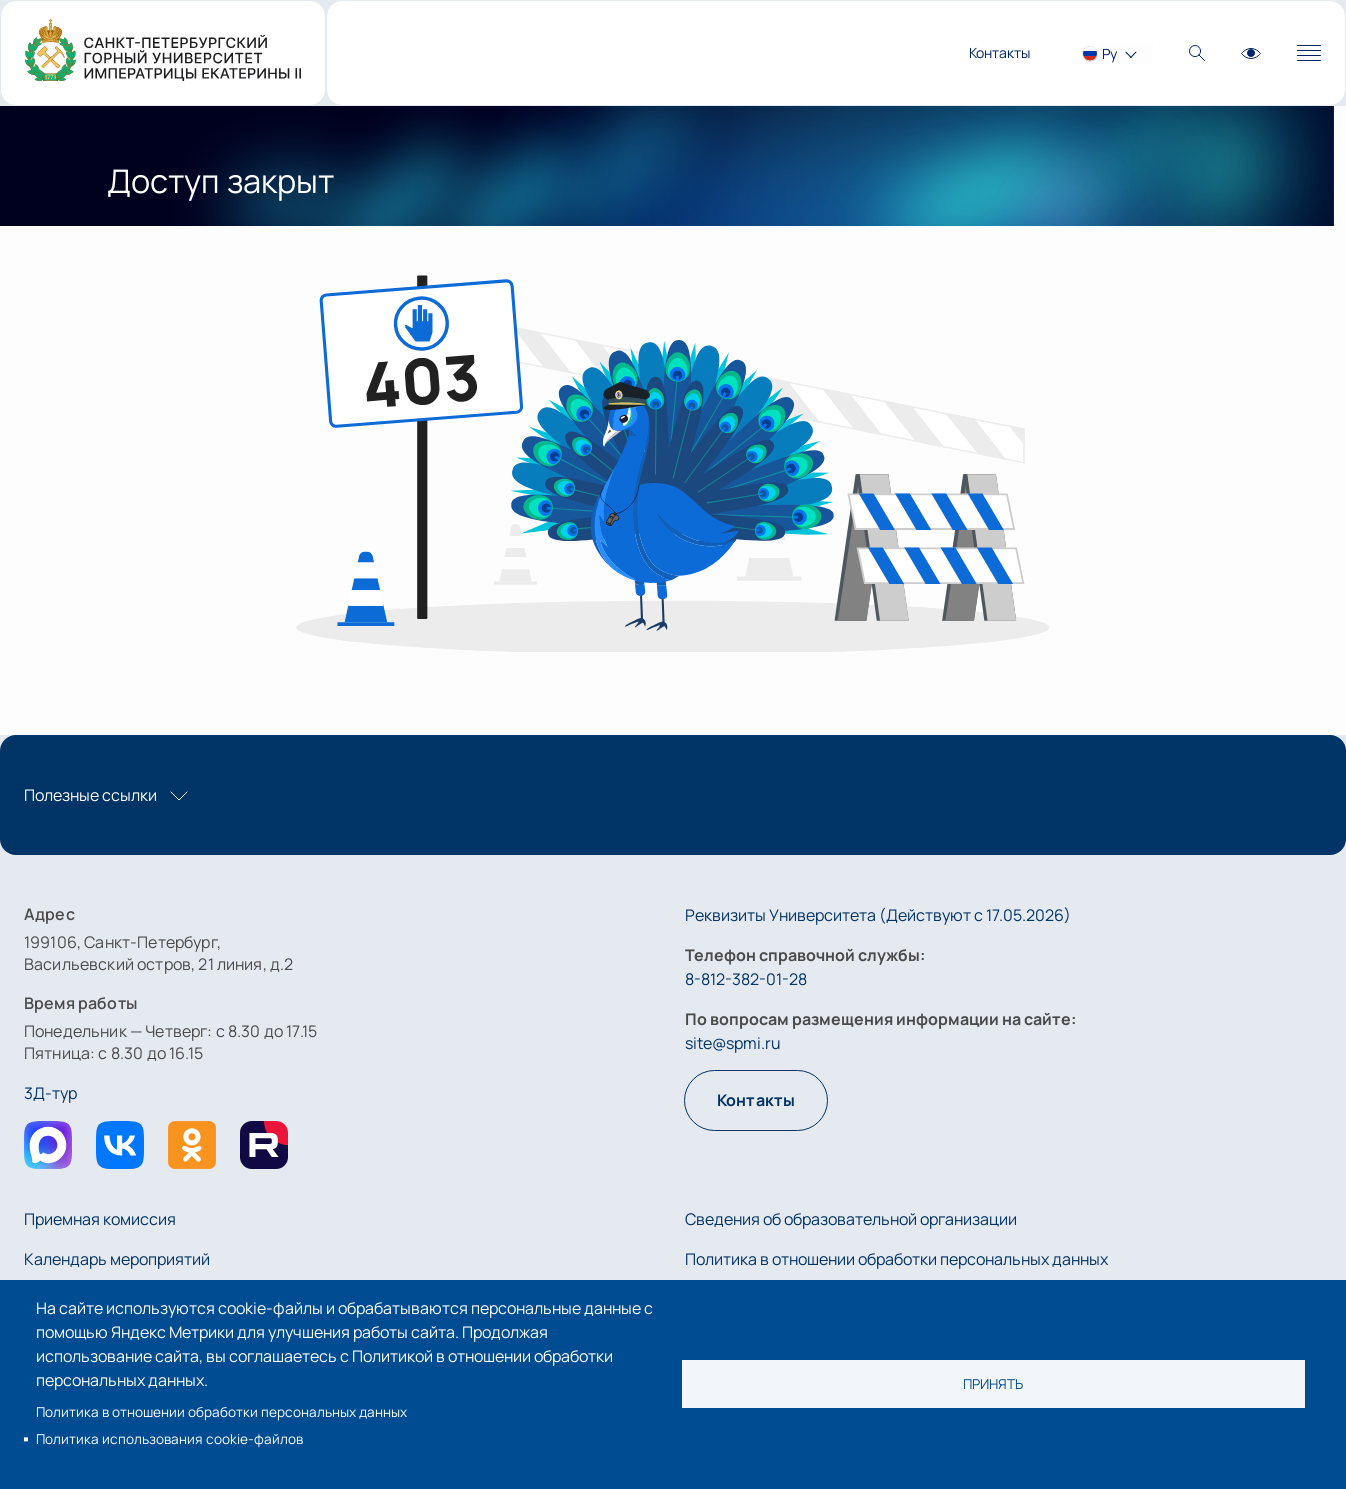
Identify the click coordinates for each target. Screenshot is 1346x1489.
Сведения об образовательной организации (851, 1219)
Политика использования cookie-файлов (169, 1439)
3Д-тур (50, 1093)
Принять (993, 1384)
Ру (1109, 53)
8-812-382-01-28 (746, 979)
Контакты (999, 52)
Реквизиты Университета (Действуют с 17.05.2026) (878, 915)
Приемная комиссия (100, 1219)
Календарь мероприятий (117, 1259)
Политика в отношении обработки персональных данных (221, 1412)
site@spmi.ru (733, 1043)
